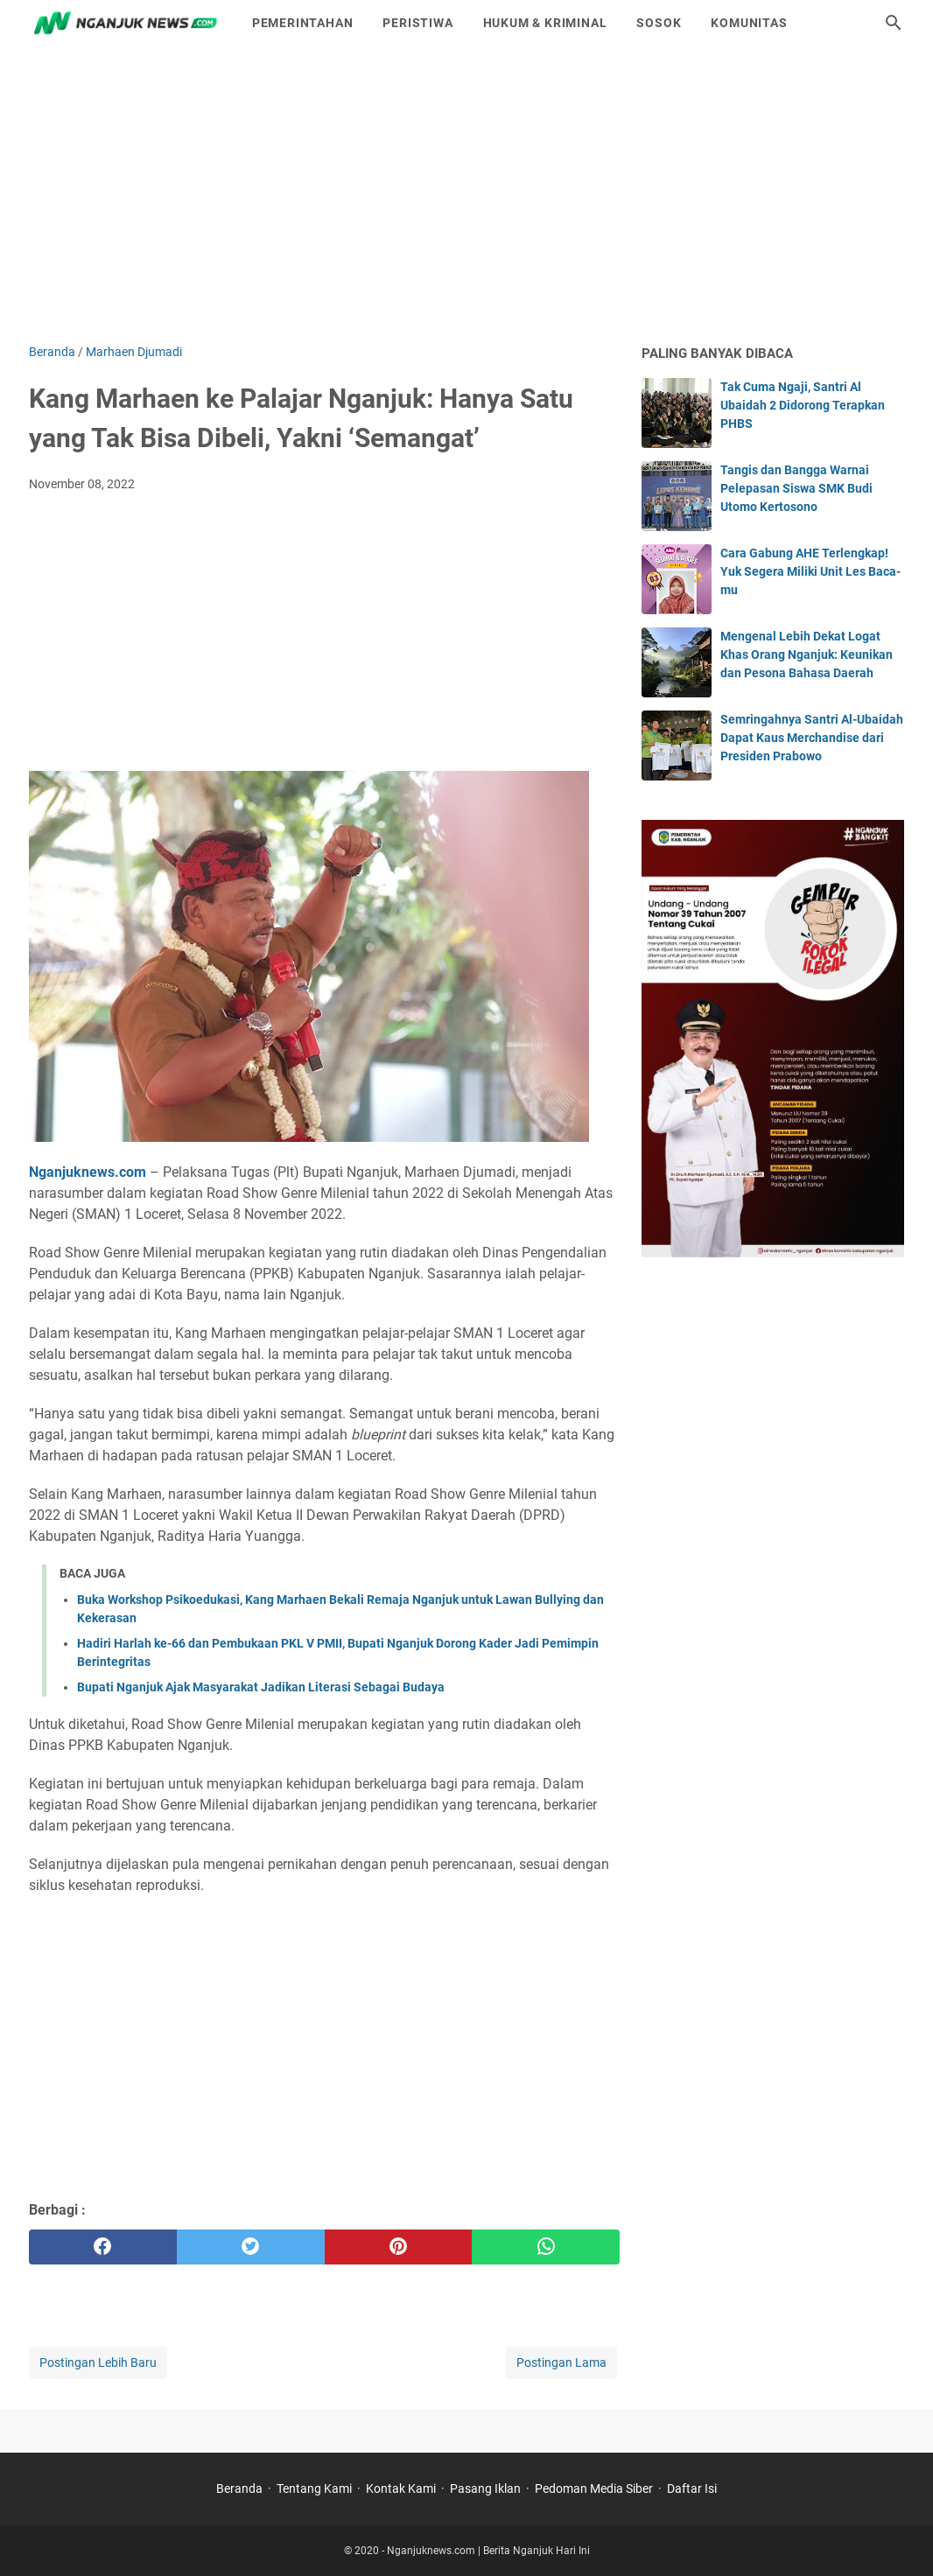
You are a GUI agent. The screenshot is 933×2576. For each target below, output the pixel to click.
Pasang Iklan (485, 2489)
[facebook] (103, 2247)
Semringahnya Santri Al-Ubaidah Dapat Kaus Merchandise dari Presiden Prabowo (811, 737)
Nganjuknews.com (87, 1172)
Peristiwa (417, 23)
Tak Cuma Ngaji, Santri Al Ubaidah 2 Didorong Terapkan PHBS (802, 405)
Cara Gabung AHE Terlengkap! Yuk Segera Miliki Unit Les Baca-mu (810, 571)
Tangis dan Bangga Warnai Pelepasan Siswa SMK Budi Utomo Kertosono (796, 488)
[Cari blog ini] (893, 22)
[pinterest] (399, 2247)
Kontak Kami (401, 2489)
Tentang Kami (314, 2489)
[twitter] (251, 2247)
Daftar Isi (692, 2489)
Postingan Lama (561, 2363)
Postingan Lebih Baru (98, 2363)
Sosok (658, 23)
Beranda (239, 2489)
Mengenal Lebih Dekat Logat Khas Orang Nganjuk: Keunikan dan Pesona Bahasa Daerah (806, 654)
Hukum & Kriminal (545, 23)
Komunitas (749, 23)
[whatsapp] (546, 2247)
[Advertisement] (466, 194)
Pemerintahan (303, 23)
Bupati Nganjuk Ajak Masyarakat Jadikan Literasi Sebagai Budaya (261, 1687)
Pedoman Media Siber (594, 2489)
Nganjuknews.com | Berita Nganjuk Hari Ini (488, 2550)
